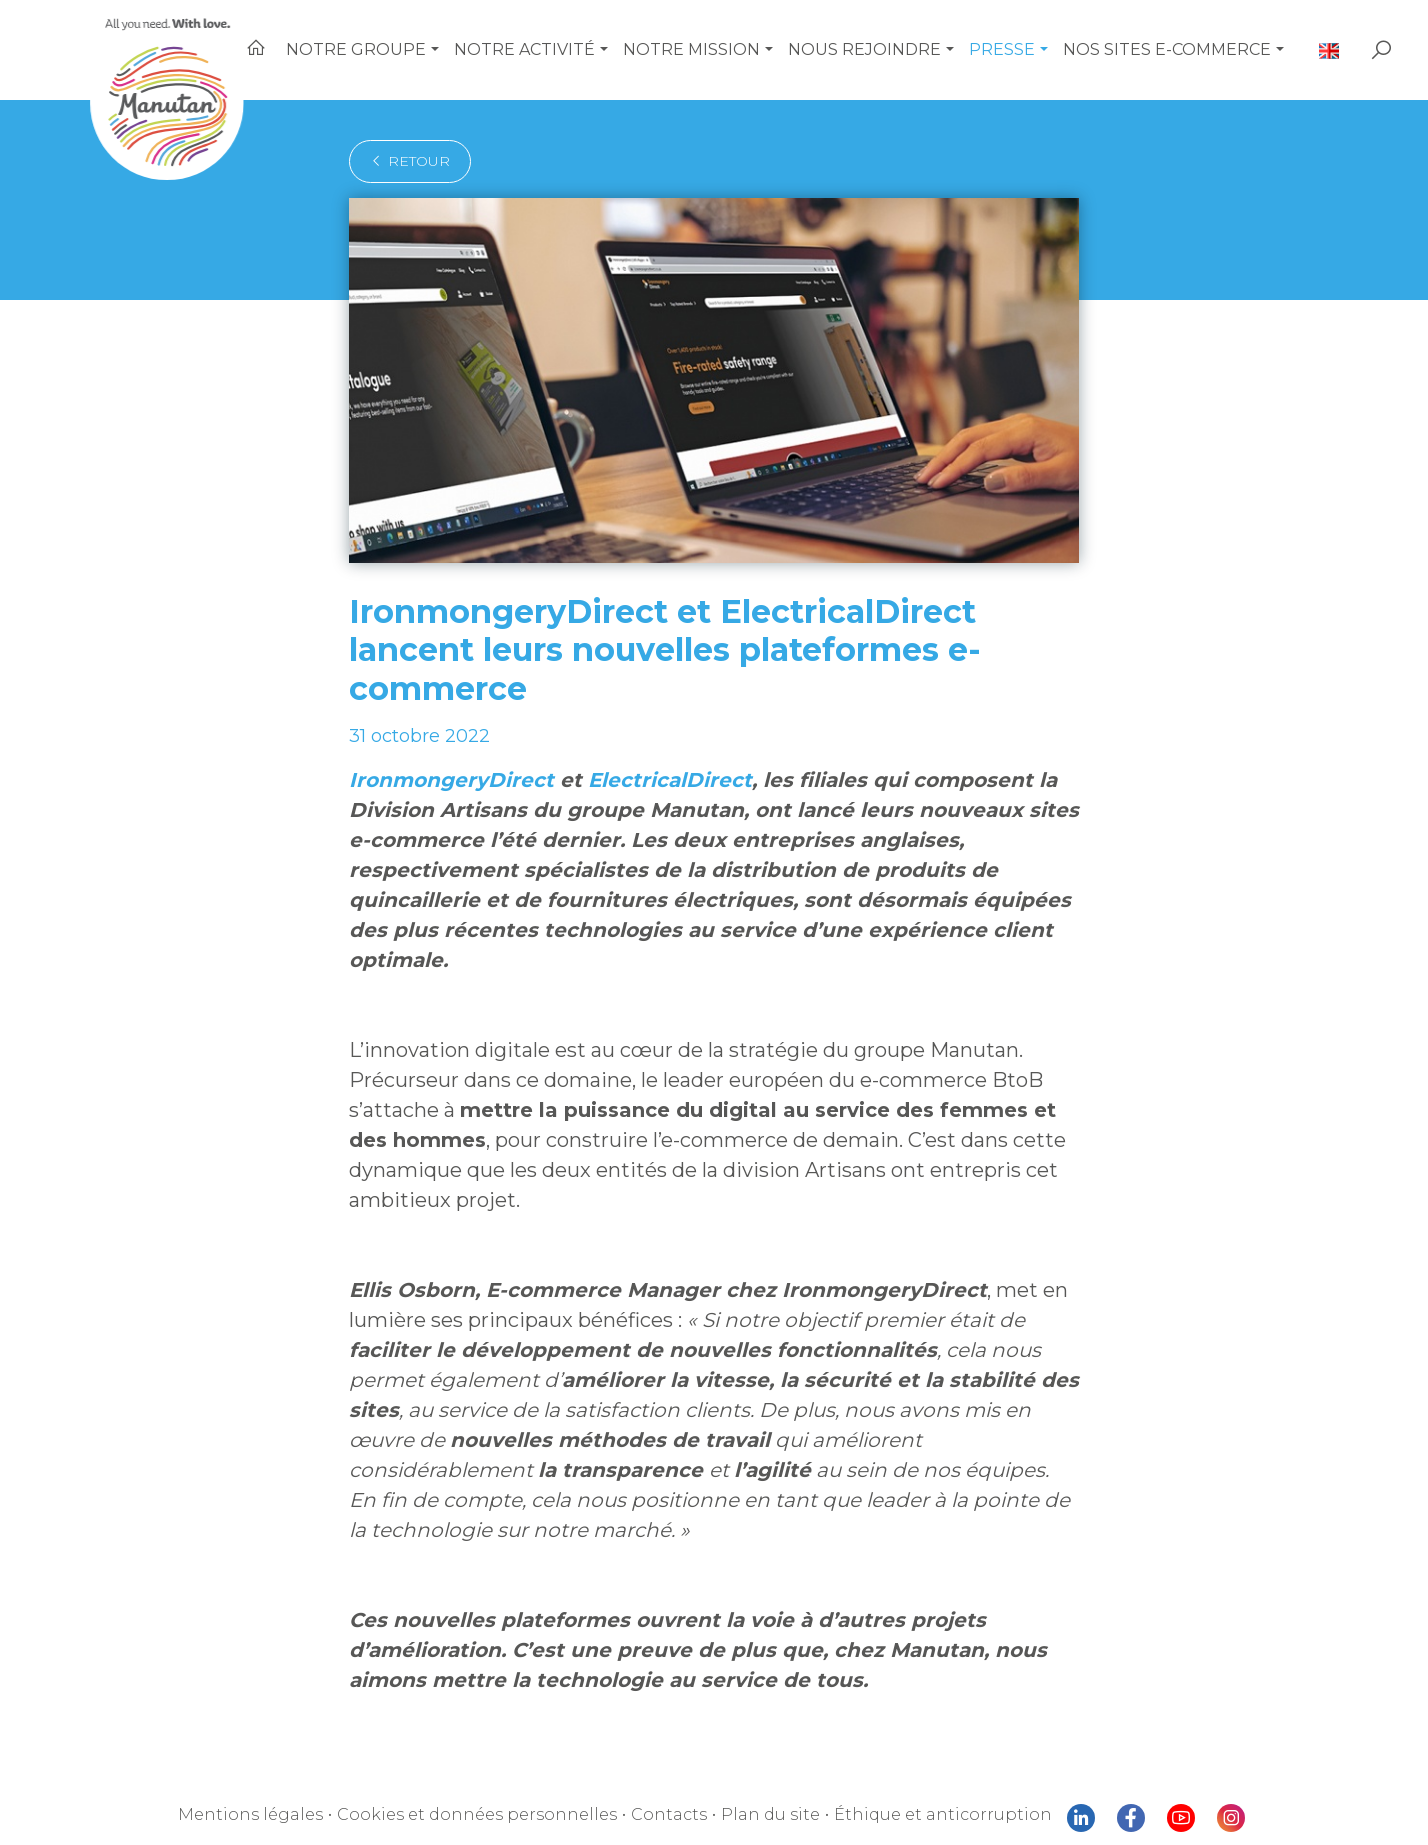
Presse (1020, 49)
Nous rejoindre (888, 49)
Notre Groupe (408, 49)
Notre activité (567, 49)
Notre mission (725, 49)
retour (404, 161)
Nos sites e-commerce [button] (1181, 49)
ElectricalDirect (630, 742)
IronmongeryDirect (438, 742)
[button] (482, 50)
